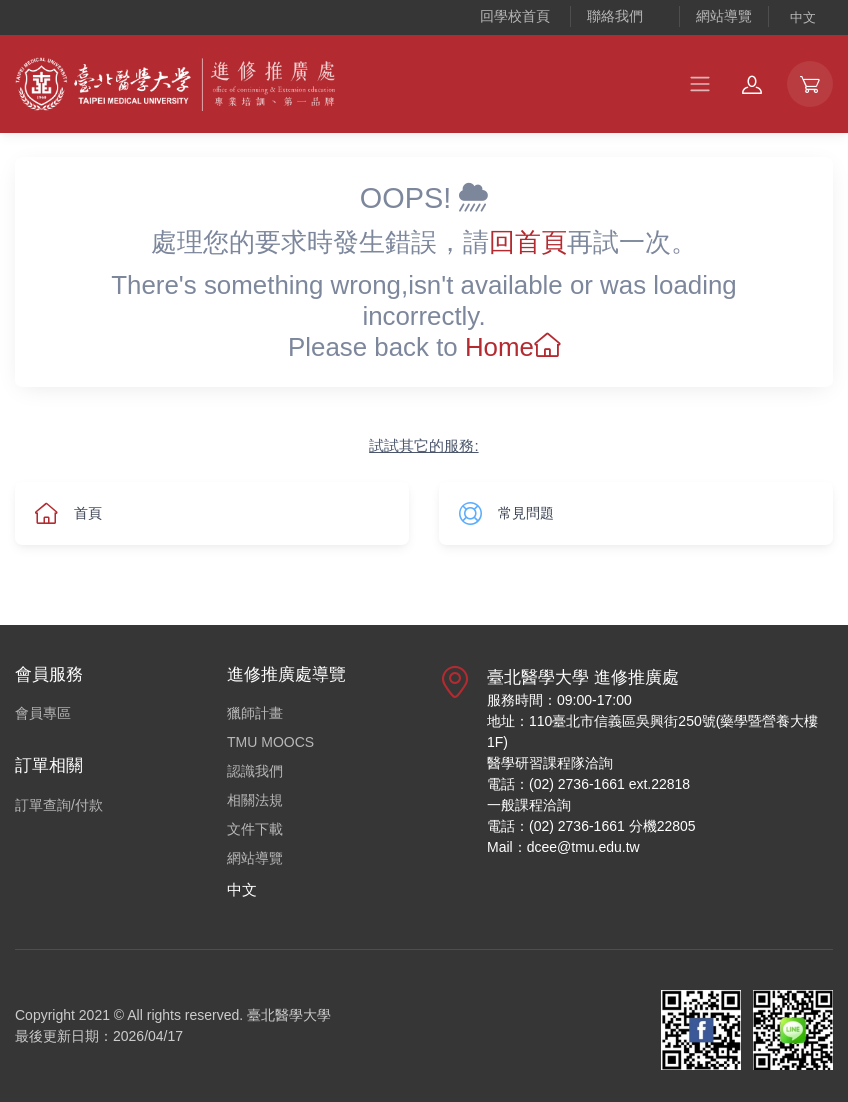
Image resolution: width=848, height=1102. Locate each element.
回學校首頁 (515, 16)
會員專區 (43, 713)
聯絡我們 (615, 16)
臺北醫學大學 (289, 1015)
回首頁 (528, 242)
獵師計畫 (255, 713)
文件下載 (255, 829)
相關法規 (255, 800)
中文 (803, 17)
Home (512, 347)
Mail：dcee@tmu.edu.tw (563, 847)
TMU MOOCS (270, 742)
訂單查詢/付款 (59, 805)
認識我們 (255, 771)
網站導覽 (724, 16)
